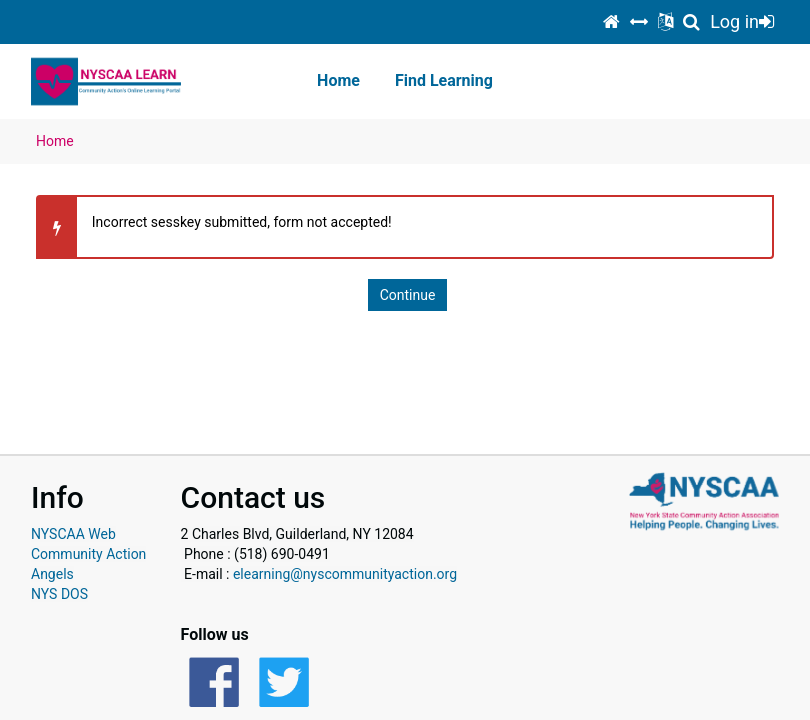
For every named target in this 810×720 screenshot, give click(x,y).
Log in (742, 21)
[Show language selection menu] (665, 22)
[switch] (639, 22)
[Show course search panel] (691, 22)
